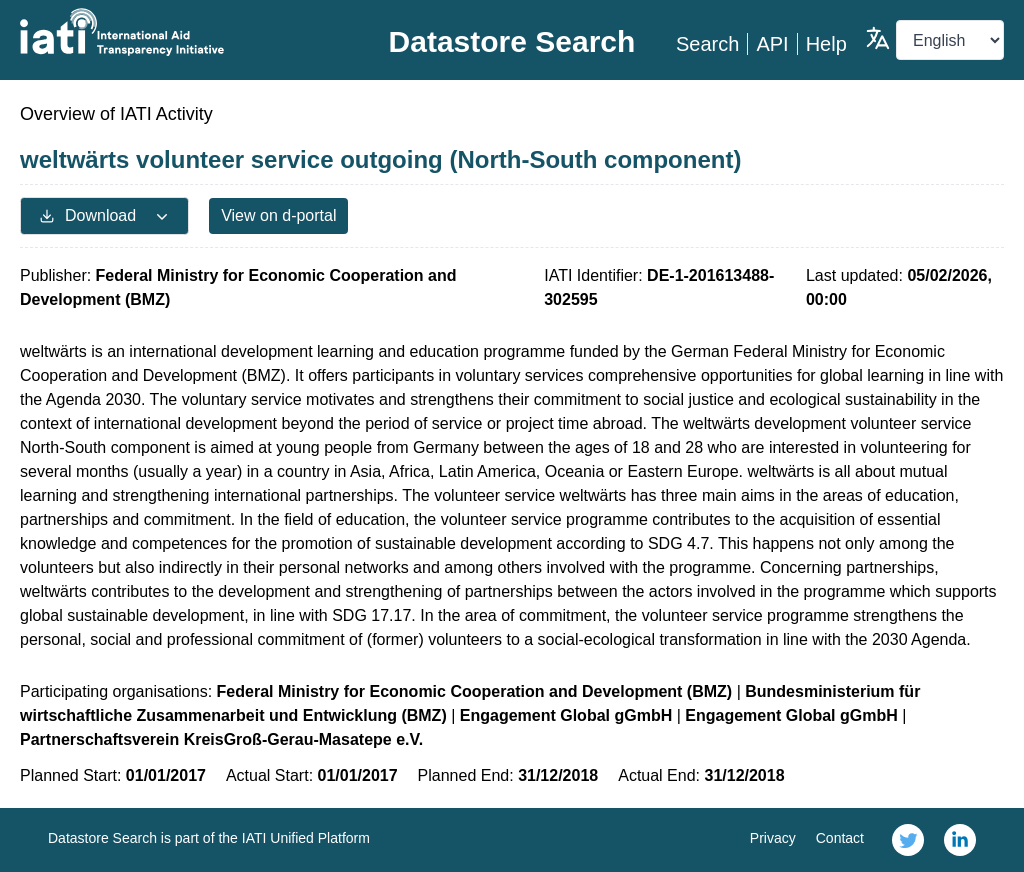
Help (826, 44)
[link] (908, 840)
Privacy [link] (773, 838)
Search (707, 44)
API (772, 44)
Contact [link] (840, 838)
